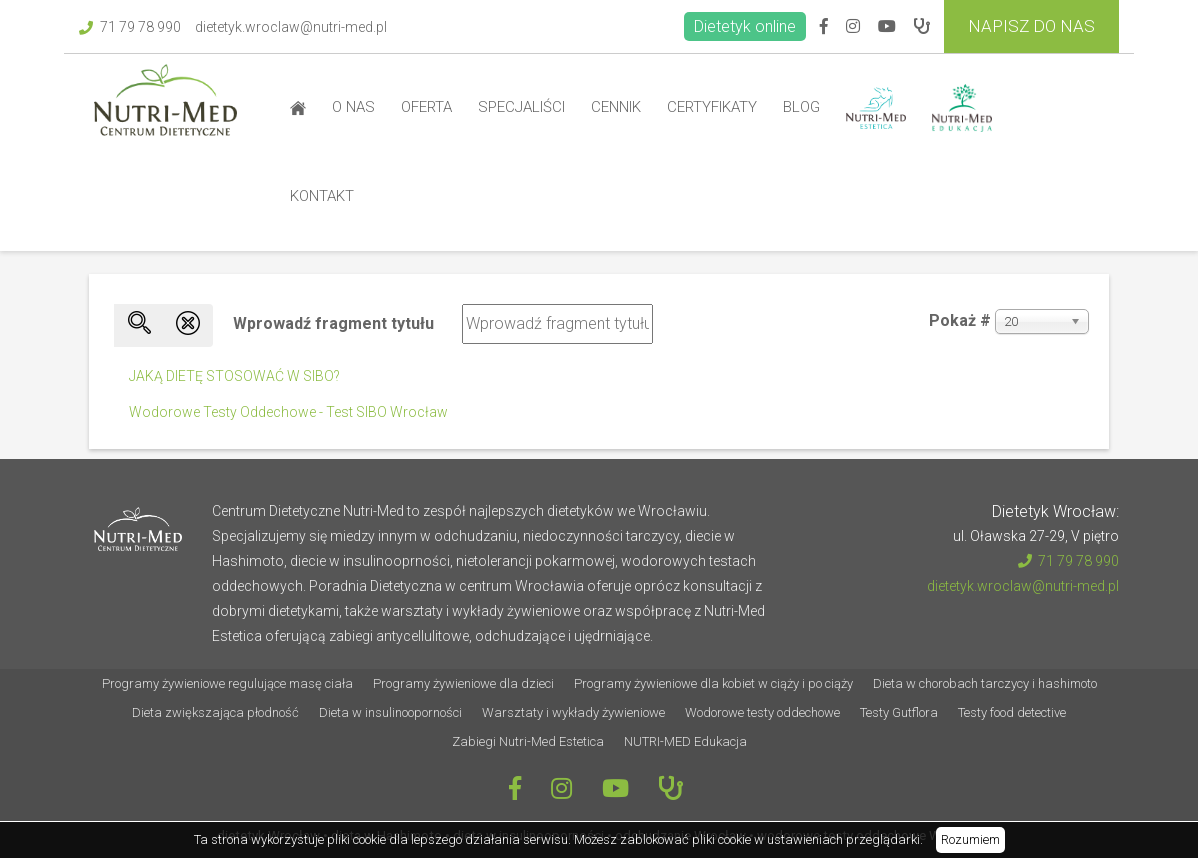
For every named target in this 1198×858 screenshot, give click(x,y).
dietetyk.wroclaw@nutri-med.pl (291, 27)
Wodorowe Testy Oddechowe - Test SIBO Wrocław (288, 412)
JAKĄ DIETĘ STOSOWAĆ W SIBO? (234, 376)
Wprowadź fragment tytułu (335, 323)
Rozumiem (970, 839)
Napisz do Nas (1031, 26)
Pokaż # (960, 320)
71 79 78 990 (130, 27)
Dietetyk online (745, 26)
